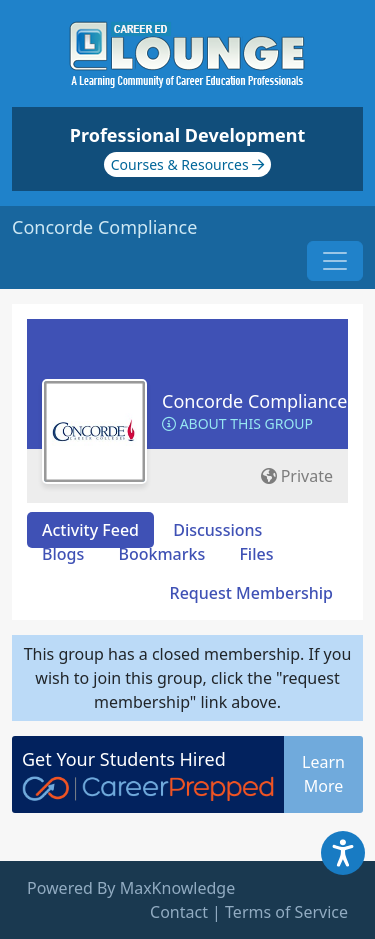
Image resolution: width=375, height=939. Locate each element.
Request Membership (251, 593)
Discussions (217, 530)
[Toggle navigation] (335, 261)
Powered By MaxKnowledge (131, 888)
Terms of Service (286, 912)
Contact (179, 912)
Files (256, 554)
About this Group (237, 423)
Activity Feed (90, 530)
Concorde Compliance (254, 401)
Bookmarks (161, 554)
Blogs (63, 554)
